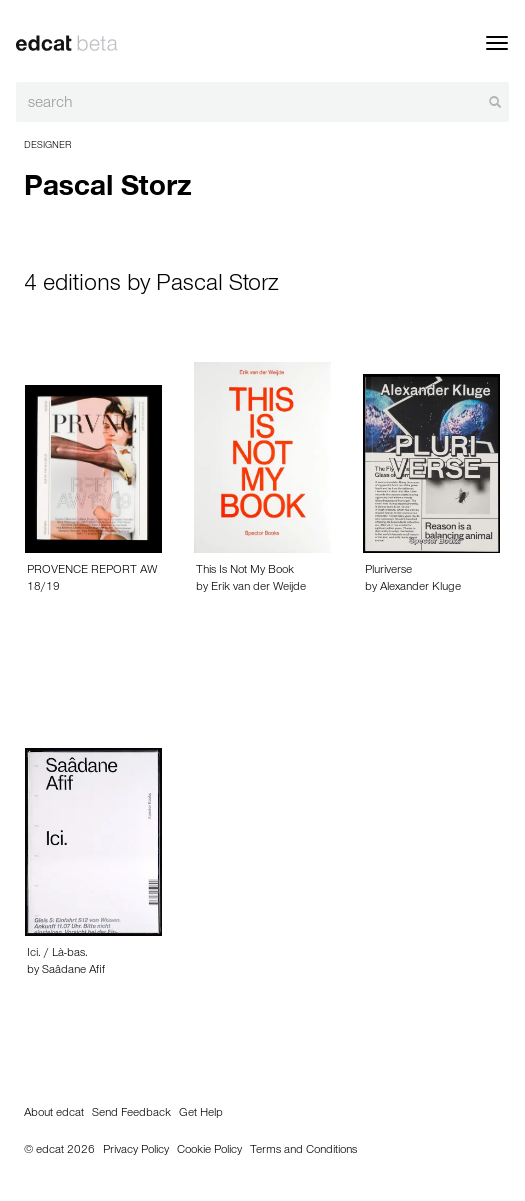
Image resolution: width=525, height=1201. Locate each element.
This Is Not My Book (245, 571)
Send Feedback (131, 1114)
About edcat (54, 1114)
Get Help (201, 1114)
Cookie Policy (209, 1151)
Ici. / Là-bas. (57, 954)
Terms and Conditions (303, 1151)
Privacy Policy (136, 1151)
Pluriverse (388, 571)
